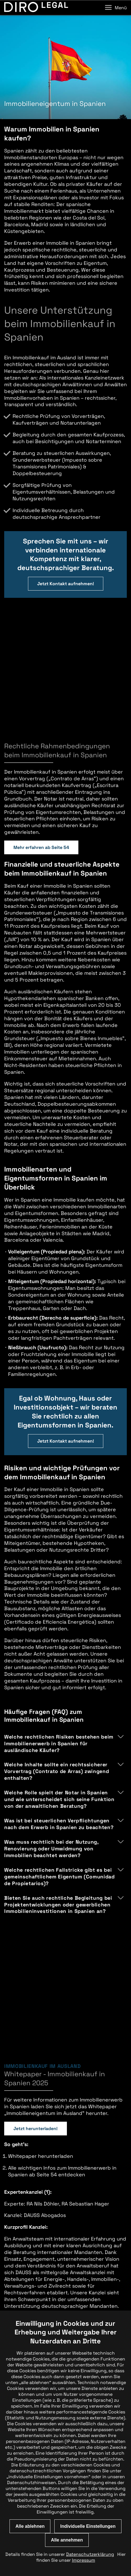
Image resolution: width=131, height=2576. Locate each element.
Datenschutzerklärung (90, 2554)
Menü (116, 8)
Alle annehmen (67, 2540)
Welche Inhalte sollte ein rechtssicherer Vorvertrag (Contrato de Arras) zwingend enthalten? (56, 1653)
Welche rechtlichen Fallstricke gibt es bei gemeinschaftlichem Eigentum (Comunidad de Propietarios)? (59, 1758)
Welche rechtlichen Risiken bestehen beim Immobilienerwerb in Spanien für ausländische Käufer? (58, 1625)
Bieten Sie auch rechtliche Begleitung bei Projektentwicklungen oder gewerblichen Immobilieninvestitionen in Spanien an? (58, 1786)
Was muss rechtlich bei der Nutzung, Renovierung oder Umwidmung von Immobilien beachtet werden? (51, 1730)
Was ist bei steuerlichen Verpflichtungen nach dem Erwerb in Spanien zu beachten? (58, 1705)
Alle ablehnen (30, 2526)
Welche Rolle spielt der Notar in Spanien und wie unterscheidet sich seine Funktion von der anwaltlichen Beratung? (59, 1681)
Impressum (83, 2560)
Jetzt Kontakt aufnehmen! (65, 584)
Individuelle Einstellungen (87, 2526)
